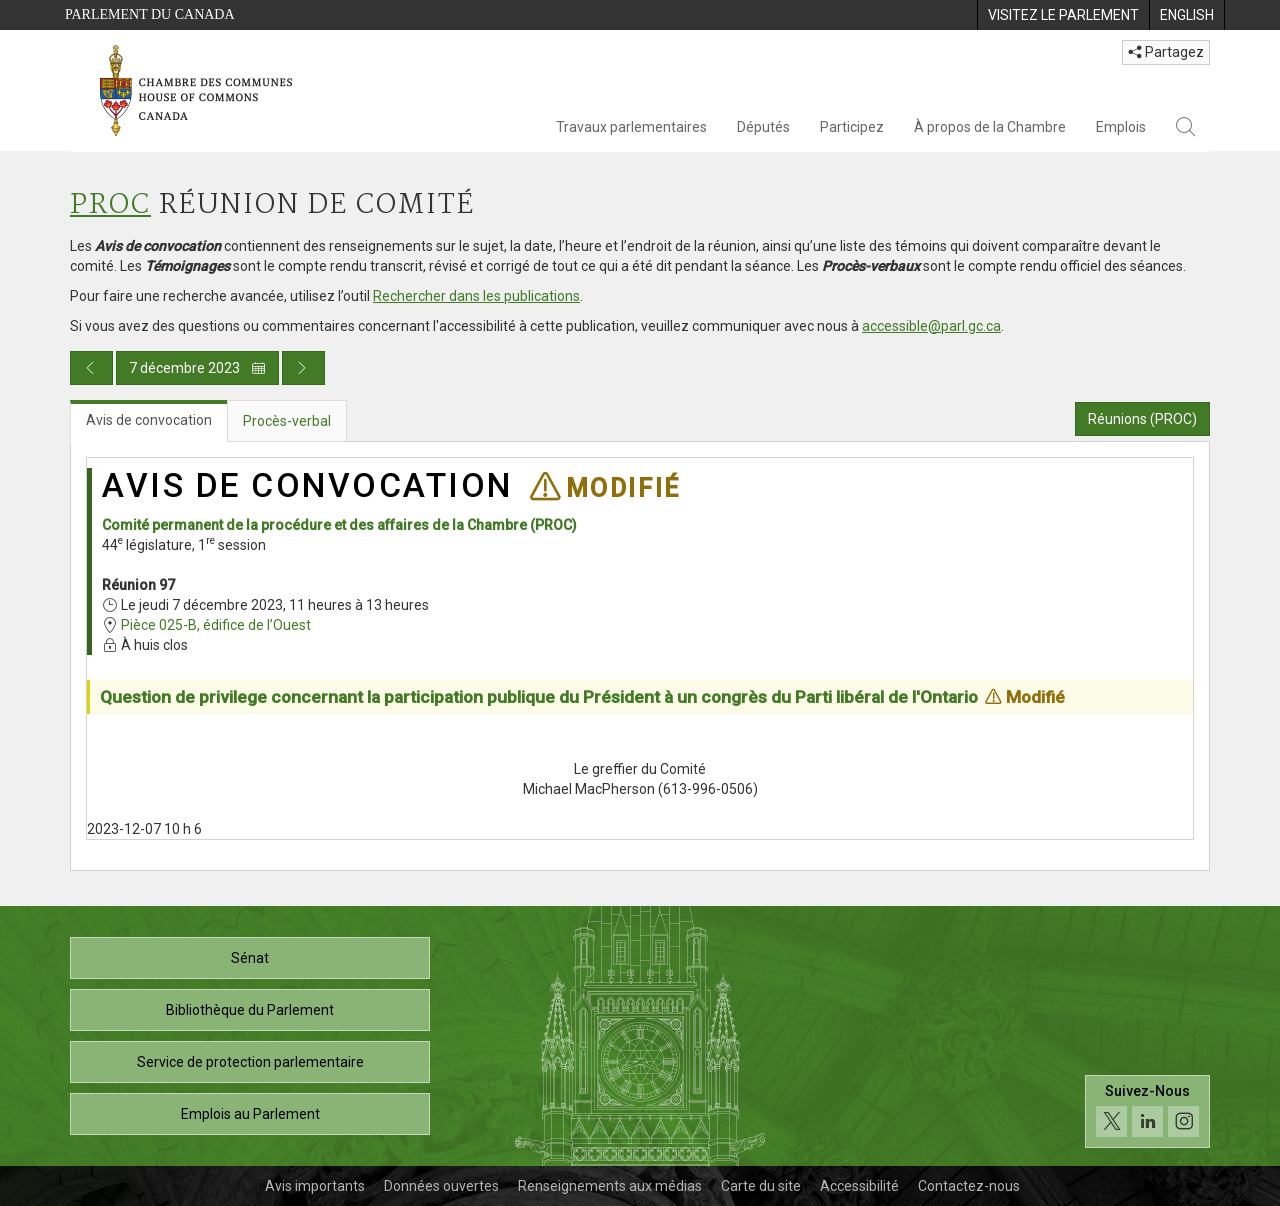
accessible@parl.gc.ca (931, 326)
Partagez (1166, 52)
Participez (852, 127)
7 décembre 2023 (197, 368)
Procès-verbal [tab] (287, 421)
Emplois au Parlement (250, 1114)
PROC (110, 205)
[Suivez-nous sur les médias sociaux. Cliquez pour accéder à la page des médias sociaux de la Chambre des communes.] (1147, 1111)
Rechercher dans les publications (476, 296)
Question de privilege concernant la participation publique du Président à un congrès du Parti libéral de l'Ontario (539, 697)
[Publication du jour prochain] (303, 368)
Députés (763, 127)
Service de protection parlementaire (250, 1062)
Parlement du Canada (150, 14)
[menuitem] (1063, 15)
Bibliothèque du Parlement (250, 1010)
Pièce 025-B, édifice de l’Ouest (216, 625)
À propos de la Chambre (990, 127)
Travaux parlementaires (631, 127)
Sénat (250, 958)
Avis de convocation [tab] (149, 420)
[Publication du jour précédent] (91, 368)
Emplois (1121, 127)
